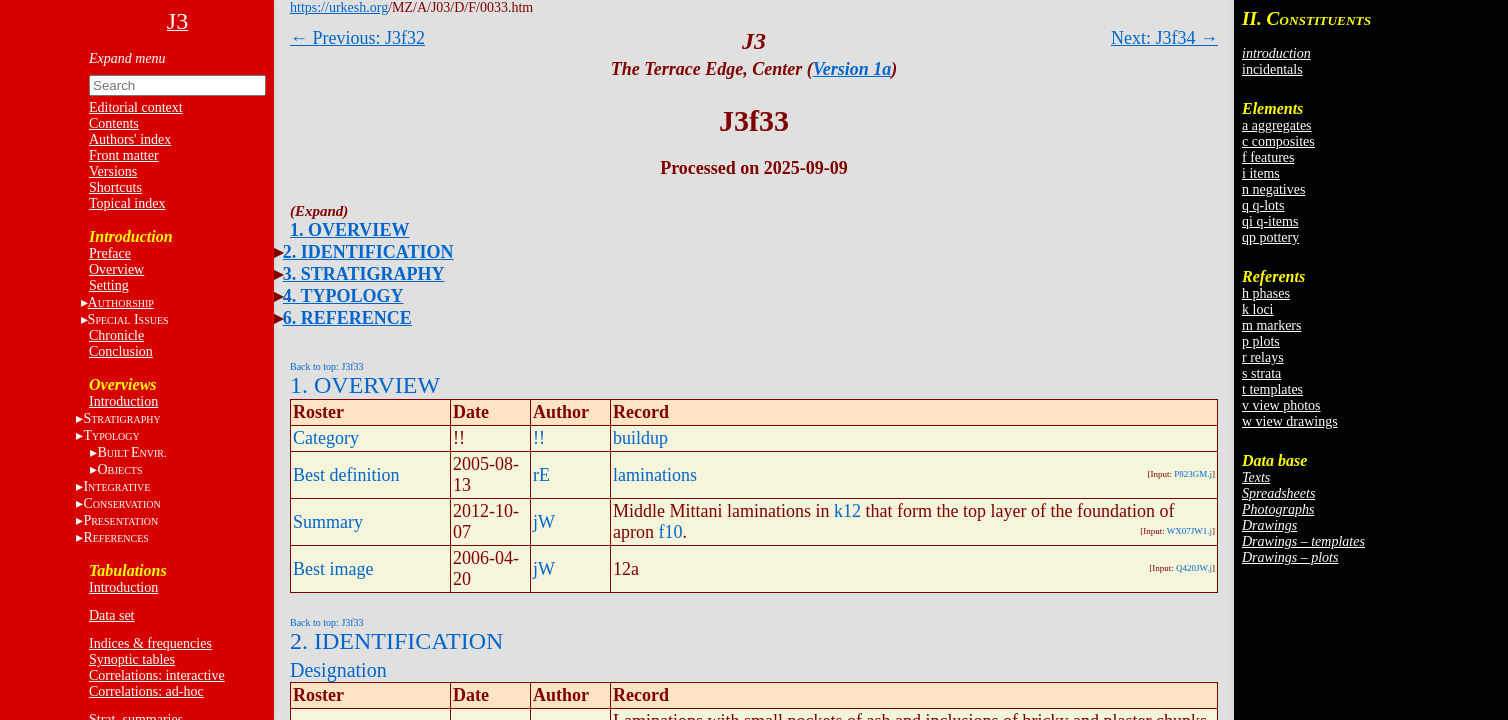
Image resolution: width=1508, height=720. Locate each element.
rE (541, 475)
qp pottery (1270, 237)
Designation (338, 670)
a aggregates (1277, 125)
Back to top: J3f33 (327, 366)
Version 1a (852, 69)
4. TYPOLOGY (343, 296)
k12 (847, 511)
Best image (333, 569)
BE (131, 452)
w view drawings (1290, 421)
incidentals (1272, 69)
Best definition (346, 475)
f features (1268, 157)
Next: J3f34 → (1164, 38)
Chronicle (116, 335)
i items (1261, 173)
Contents (114, 123)
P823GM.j (1193, 474)
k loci (1258, 309)
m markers (1271, 325)
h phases (1266, 293)
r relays (1263, 357)
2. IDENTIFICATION (368, 252)
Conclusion (121, 351)
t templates (1272, 389)
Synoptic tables (132, 659)
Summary (328, 522)
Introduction (123, 401)
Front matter (124, 155)
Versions (113, 171)
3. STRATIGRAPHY (364, 274)
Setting (109, 285)
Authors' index (130, 139)
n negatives (1273, 189)
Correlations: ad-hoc (146, 691)
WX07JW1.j (1189, 531)
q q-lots (1263, 205)
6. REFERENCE (347, 318)
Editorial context (136, 107)
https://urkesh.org (339, 7)
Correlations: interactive (157, 675)
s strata (1261, 373)
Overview (116, 269)
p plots (1261, 341)
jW (544, 522)
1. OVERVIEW (349, 230)
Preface (110, 253)
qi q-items (1270, 221)
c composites (1278, 141)
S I (128, 319)
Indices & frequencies (150, 643)
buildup (640, 438)
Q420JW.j (1194, 568)
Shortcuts (115, 187)
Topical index (127, 203)
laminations (655, 475)
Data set (111, 615)
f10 (670, 532)
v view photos (1281, 405)
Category (326, 438)
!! (539, 438)
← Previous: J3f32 (357, 38)
